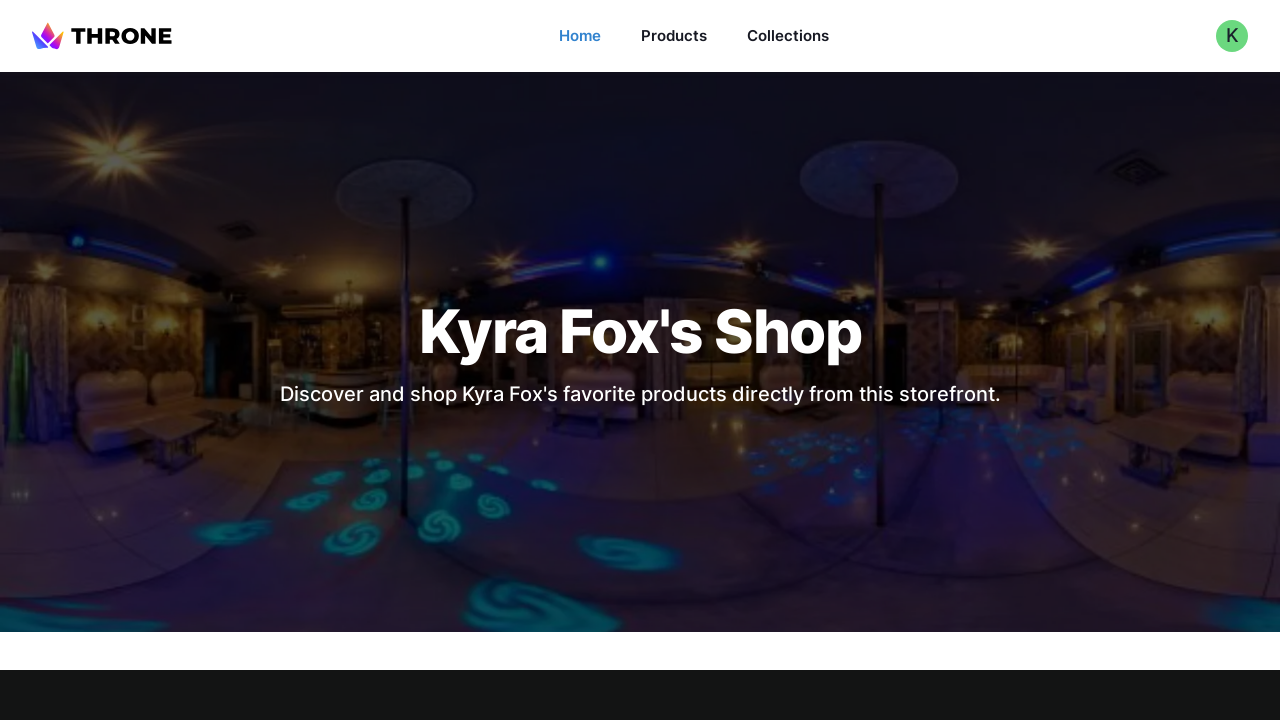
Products (674, 35)
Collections (788, 35)
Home (580, 35)
